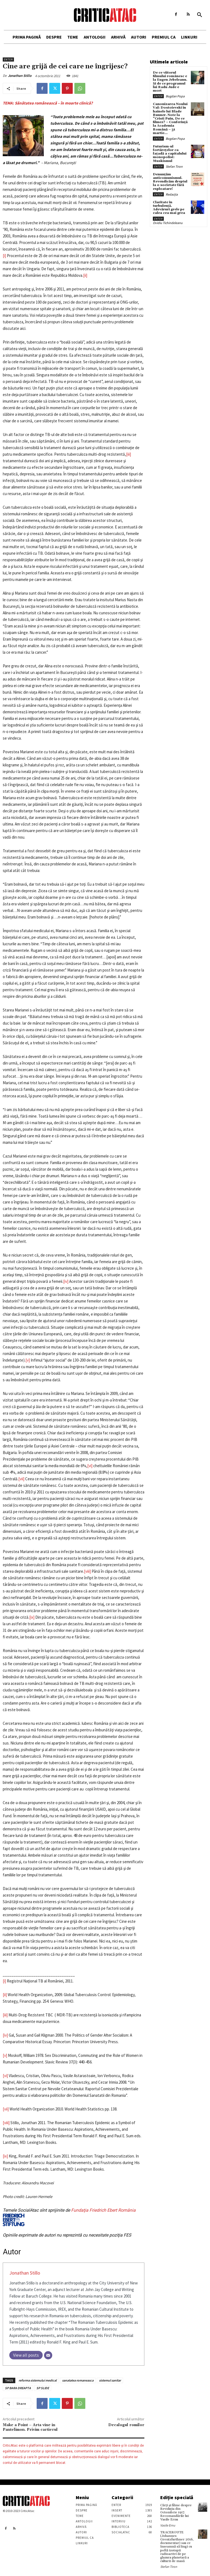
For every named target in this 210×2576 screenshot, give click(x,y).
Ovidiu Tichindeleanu (168, 223)
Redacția (172, 194)
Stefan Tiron (174, 166)
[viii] (87, 1571)
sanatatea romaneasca (78, 2380)
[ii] (85, 275)
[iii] (128, 454)
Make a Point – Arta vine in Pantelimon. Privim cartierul (30, 2427)
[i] (4, 255)
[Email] (48, 2355)
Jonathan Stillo (19, 75)
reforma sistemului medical (38, 2380)
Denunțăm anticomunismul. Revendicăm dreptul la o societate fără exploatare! (170, 181)
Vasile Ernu (167, 2525)
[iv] (65, 1281)
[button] (199, 15)
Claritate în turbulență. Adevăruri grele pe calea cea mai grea (169, 207)
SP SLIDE (42, 2388)
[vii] (21, 1478)
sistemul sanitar (110, 2380)
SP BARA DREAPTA (18, 2388)
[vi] (89, 1465)
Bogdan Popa (175, 96)
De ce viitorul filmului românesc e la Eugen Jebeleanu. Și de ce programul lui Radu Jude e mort (170, 82)
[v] (27, 1360)
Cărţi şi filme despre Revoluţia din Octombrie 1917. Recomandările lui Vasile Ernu (176, 2512)
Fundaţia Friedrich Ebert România (69, 2217)
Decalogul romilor (126, 2425)
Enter (8, 59)
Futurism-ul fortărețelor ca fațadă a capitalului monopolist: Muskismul (169, 153)
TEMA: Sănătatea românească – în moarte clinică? (48, 103)
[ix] (31, 1617)
